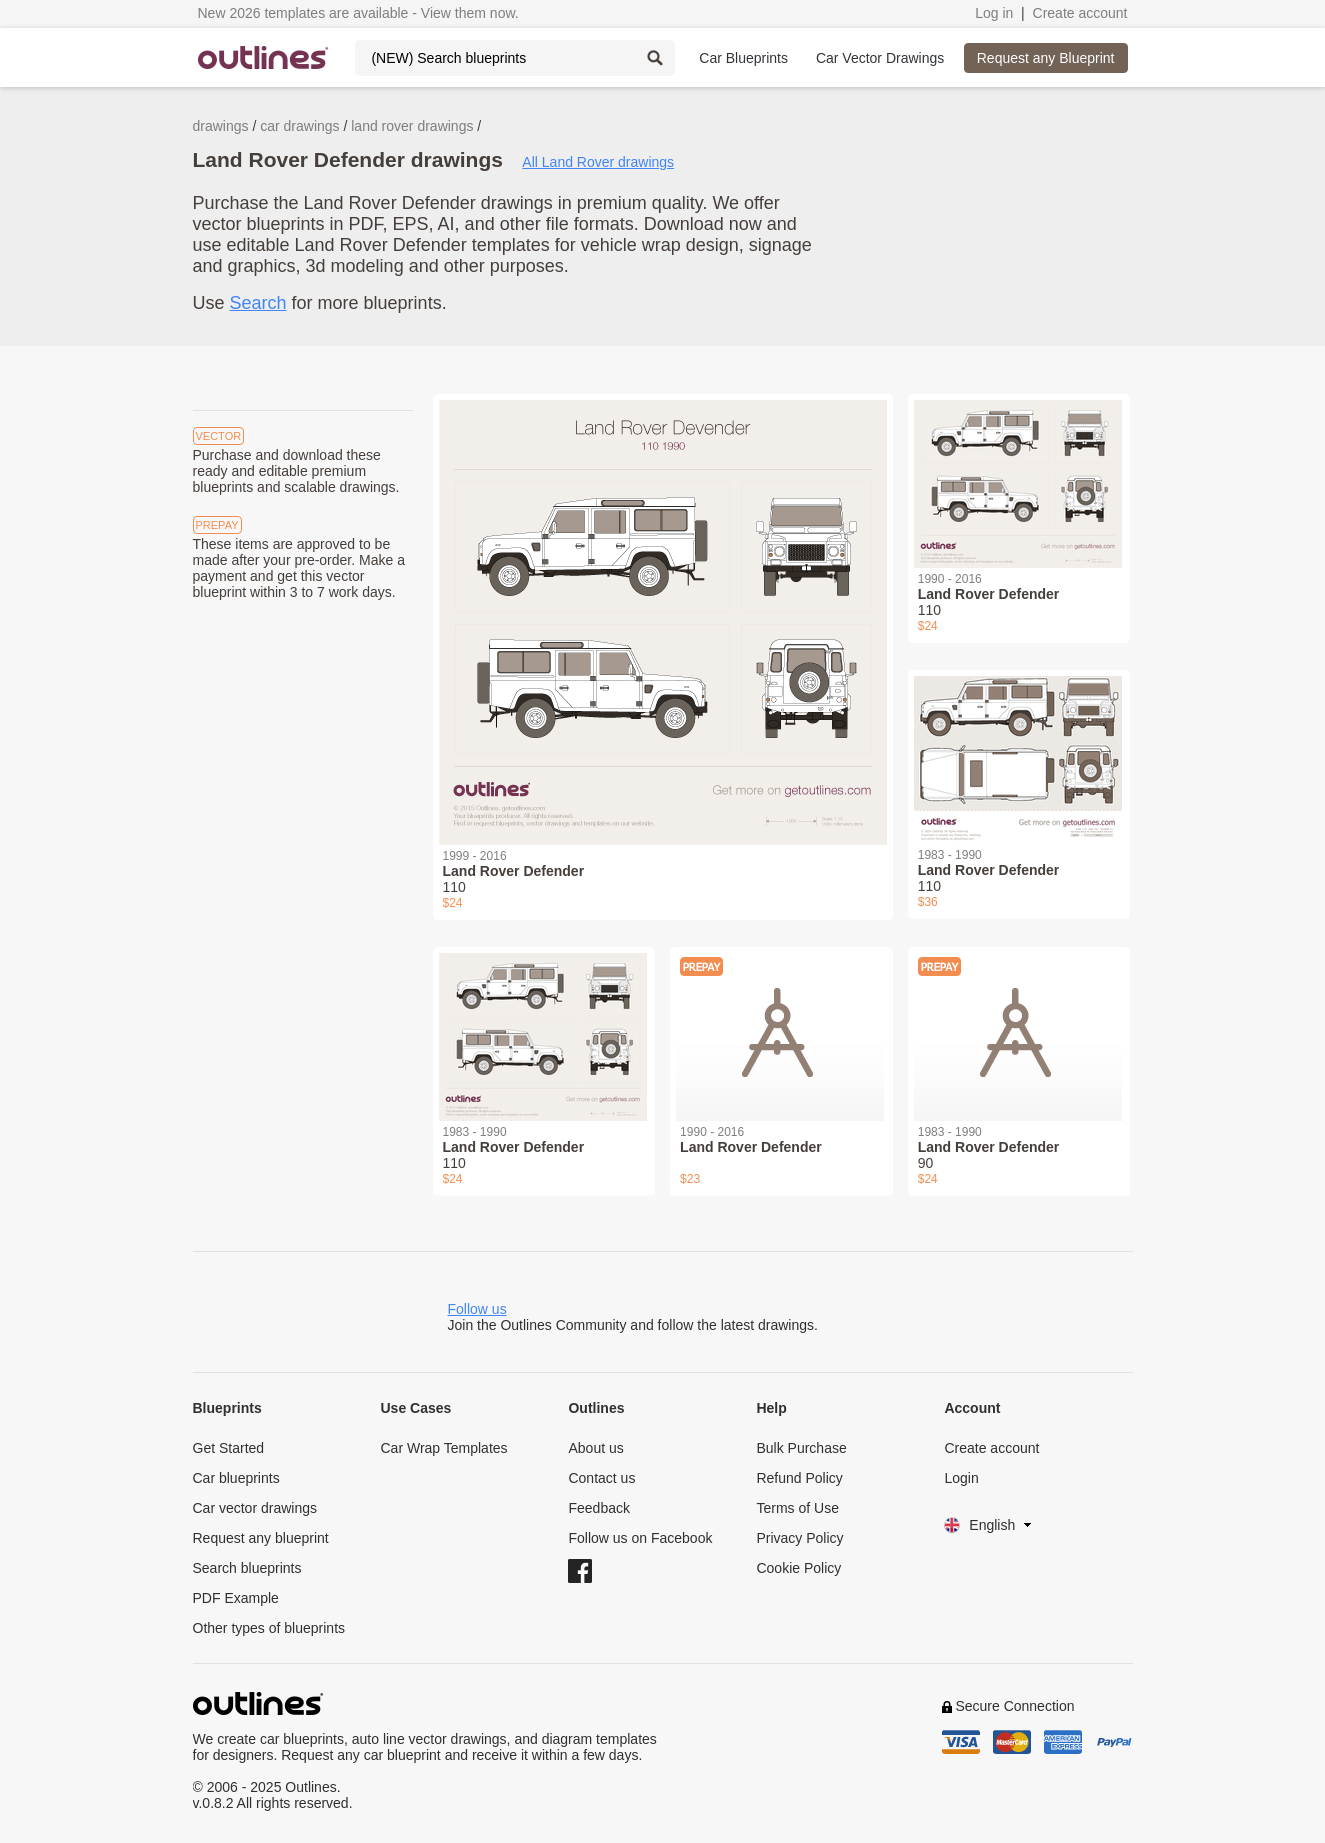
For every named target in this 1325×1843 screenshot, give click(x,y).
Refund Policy (799, 1478)
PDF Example (236, 1598)
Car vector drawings (255, 1508)
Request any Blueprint (1046, 58)
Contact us (601, 1478)
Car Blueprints (743, 58)
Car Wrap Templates (443, 1448)
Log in (994, 13)
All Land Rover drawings (598, 162)
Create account (1080, 13)
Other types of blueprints (269, 1628)
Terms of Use (797, 1508)
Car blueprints (236, 1478)
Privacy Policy (799, 1538)
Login (961, 1478)
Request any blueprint (261, 1538)
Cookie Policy (798, 1568)
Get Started (229, 1448)
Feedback (598, 1508)
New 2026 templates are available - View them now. (358, 13)
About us (595, 1448)
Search (258, 303)
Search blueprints (247, 1568)
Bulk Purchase (801, 1448)
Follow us (477, 1309)
